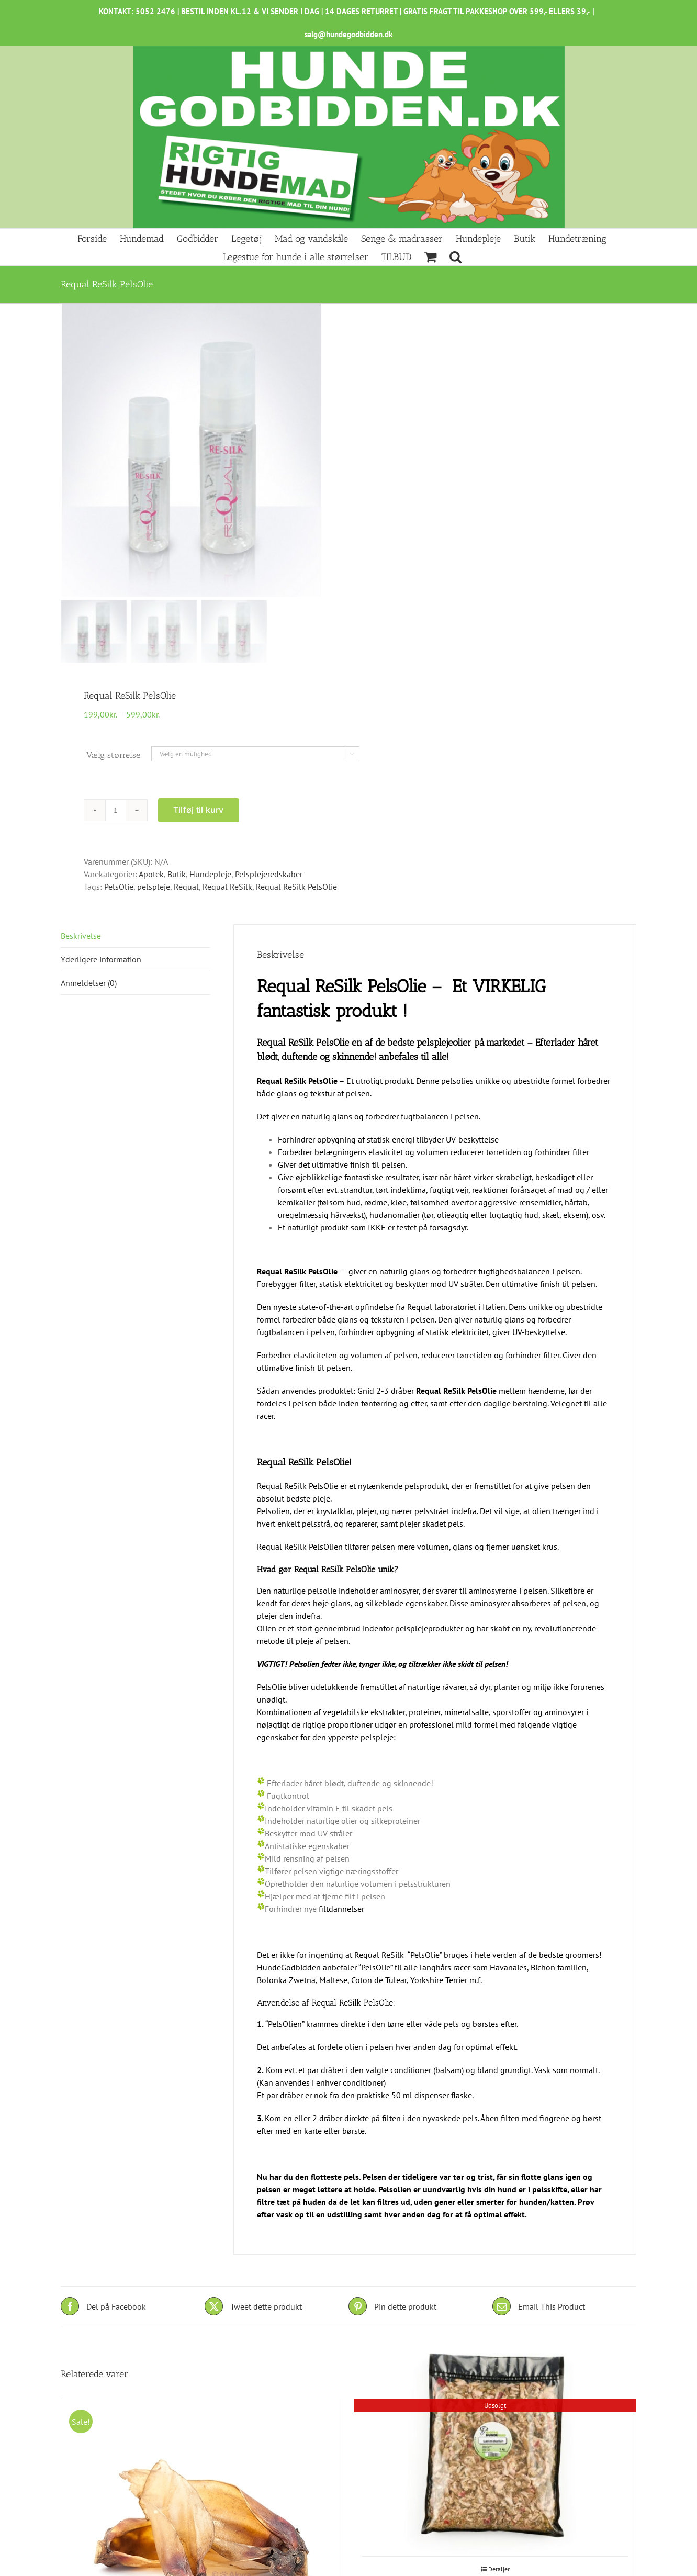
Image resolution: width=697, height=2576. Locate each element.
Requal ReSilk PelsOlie (296, 886)
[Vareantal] (115, 810)
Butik (176, 874)
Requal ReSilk (227, 886)
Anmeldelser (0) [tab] (89, 983)
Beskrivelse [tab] (81, 936)
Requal (186, 886)
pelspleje (153, 886)
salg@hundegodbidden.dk (348, 34)
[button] (455, 256)
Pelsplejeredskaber (268, 874)
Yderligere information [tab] (101, 959)
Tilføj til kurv (198, 809)
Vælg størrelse (113, 755)
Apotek (151, 874)
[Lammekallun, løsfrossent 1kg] (495, 2450)
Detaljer (499, 2569)
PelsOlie (118, 886)
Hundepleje (210, 874)
